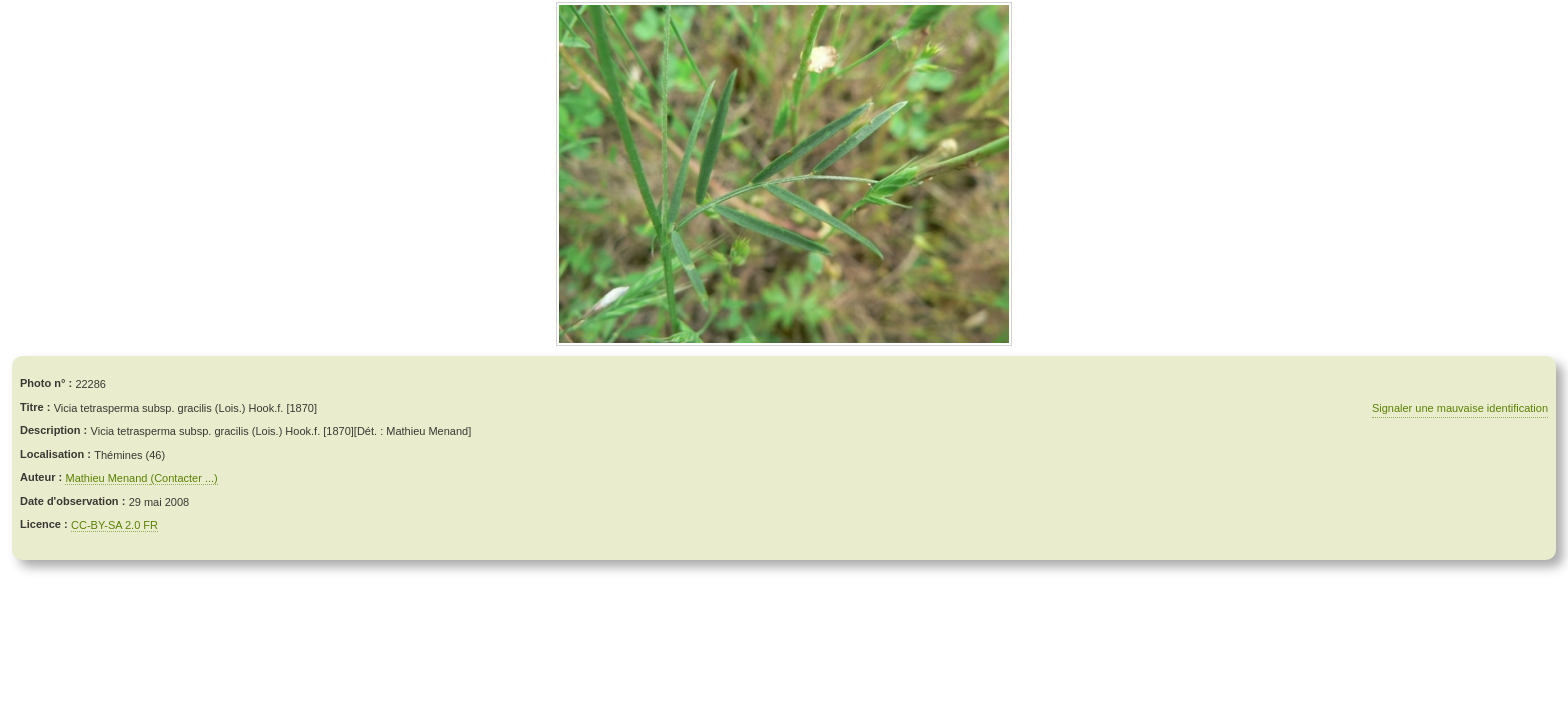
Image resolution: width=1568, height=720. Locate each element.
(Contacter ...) (183, 478)
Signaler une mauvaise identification (1460, 408)
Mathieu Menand (107, 478)
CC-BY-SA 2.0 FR (114, 525)
